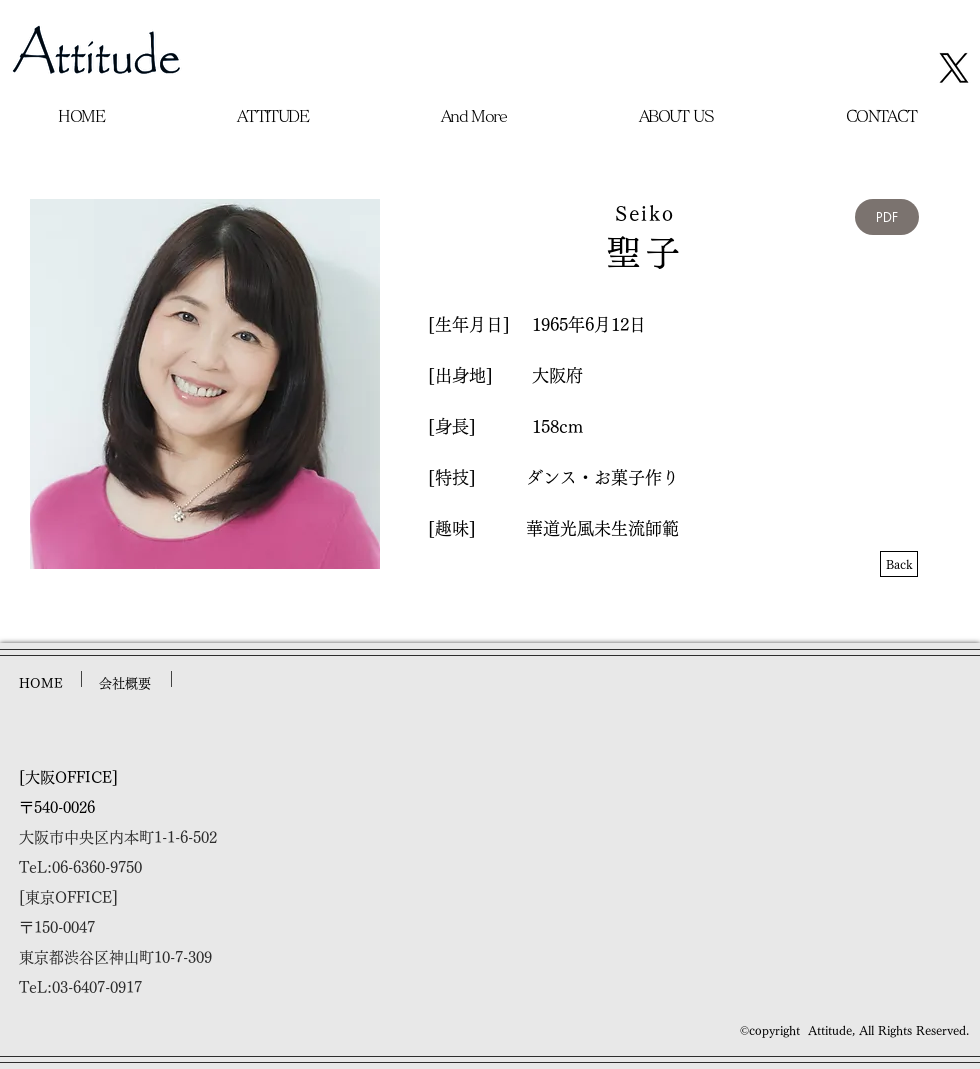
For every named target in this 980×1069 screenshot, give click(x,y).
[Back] (899, 564)
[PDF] (887, 217)
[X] (954, 68)
